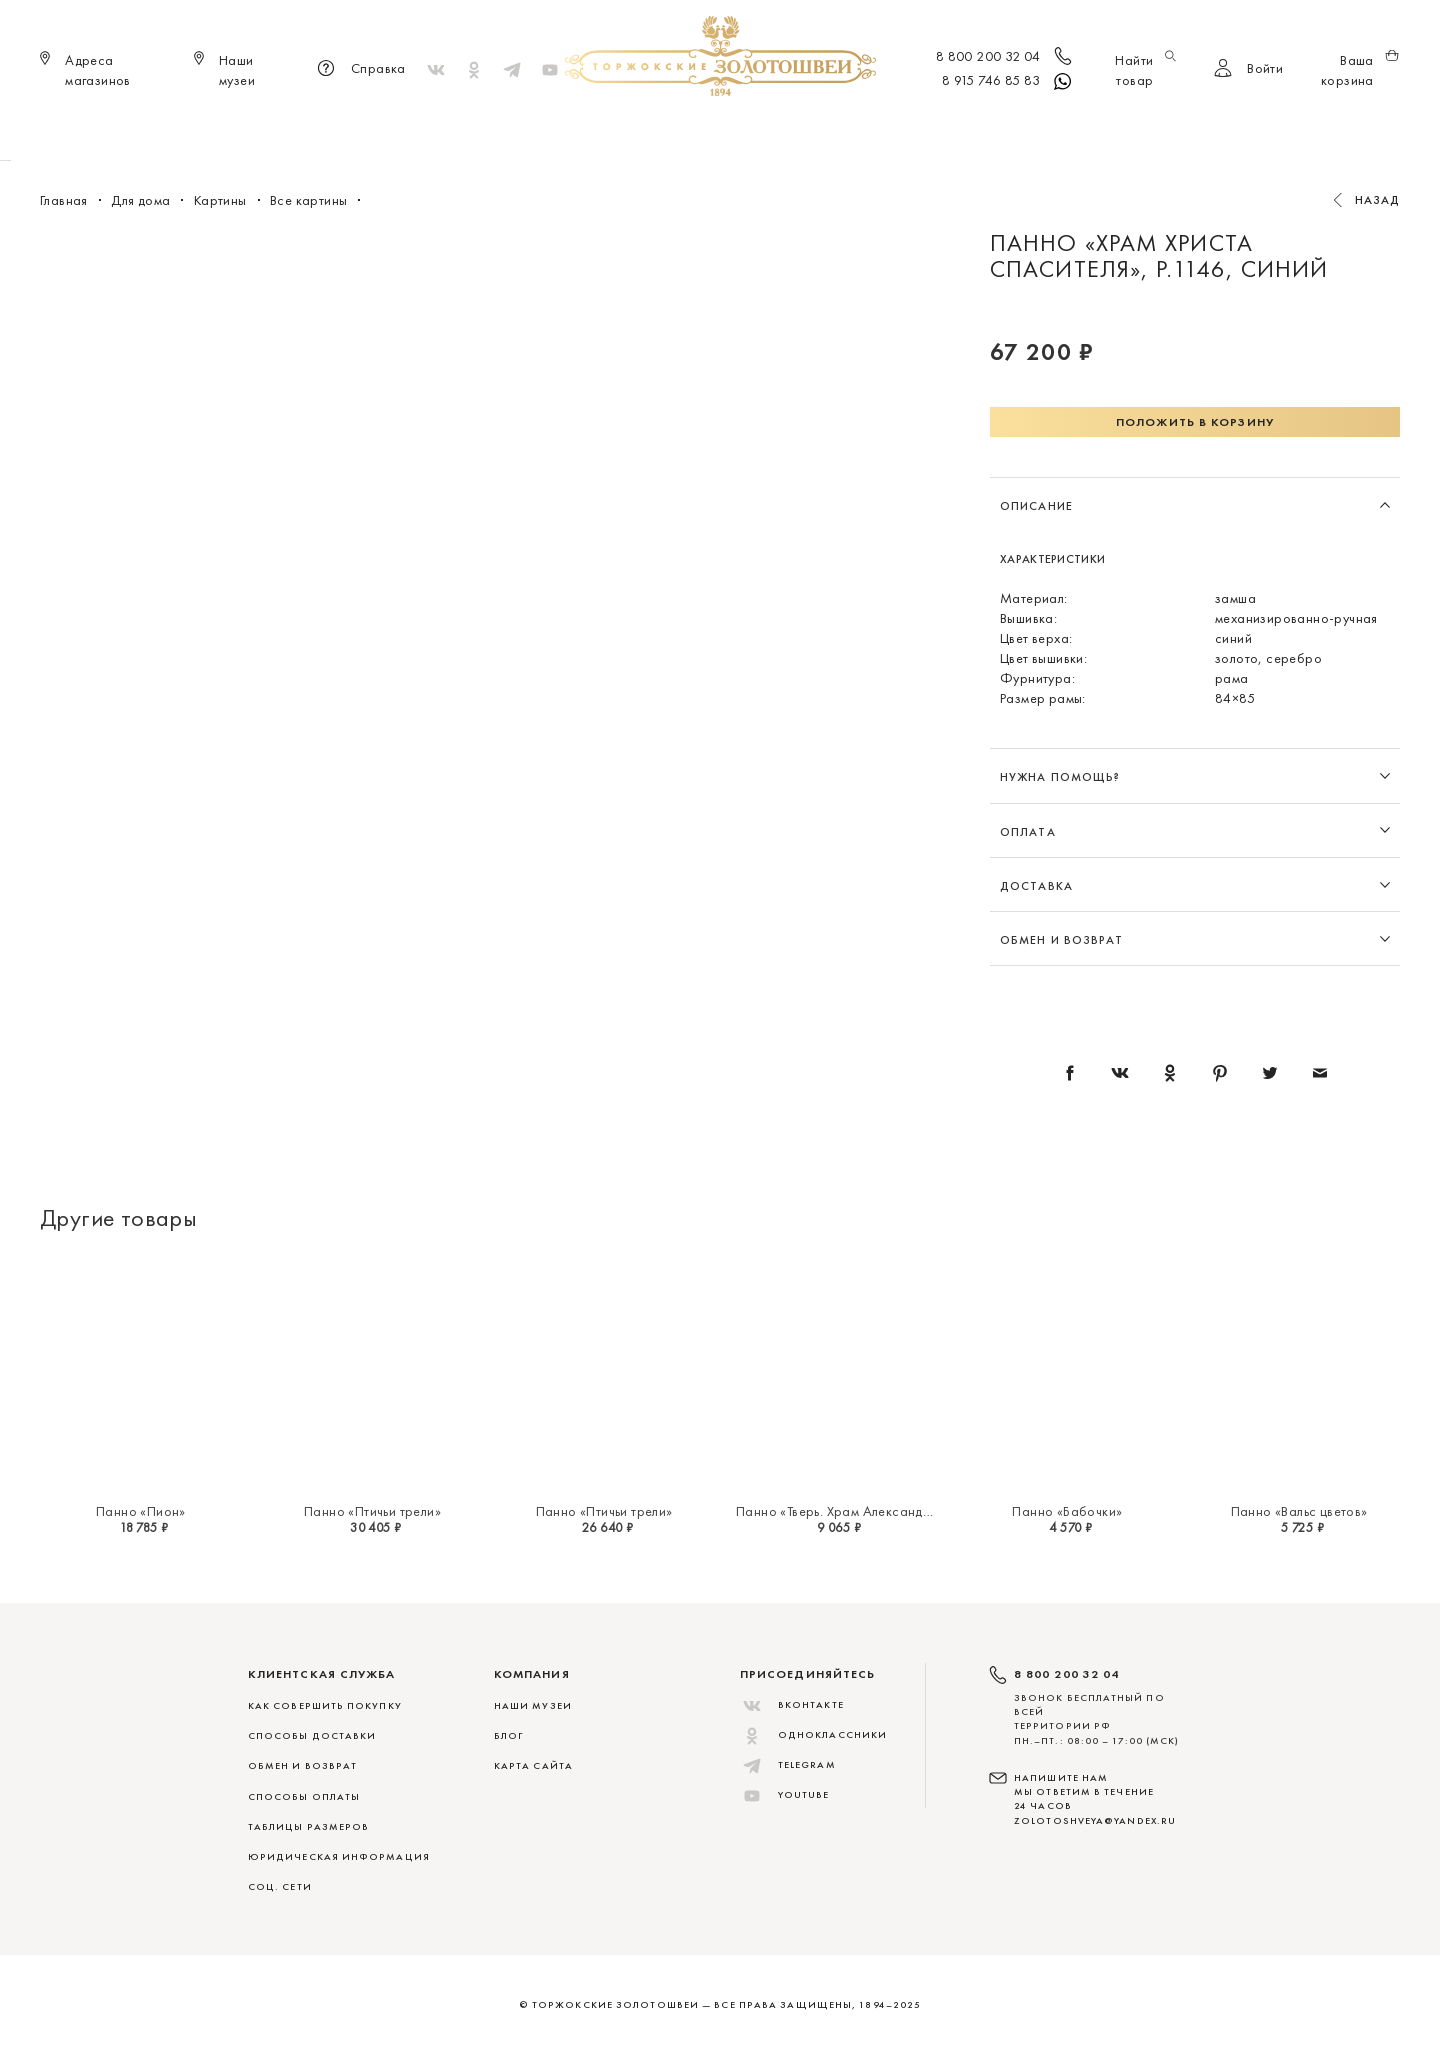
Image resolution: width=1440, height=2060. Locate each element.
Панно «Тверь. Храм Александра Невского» (872, 1511)
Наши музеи (533, 1705)
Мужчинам (786, 130)
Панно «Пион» (141, 1511)
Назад (1378, 200)
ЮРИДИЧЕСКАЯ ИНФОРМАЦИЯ (339, 1856)
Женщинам (685, 130)
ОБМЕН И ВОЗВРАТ (302, 1765)
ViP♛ (956, 130)
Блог (508, 1735)
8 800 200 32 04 (1005, 58)
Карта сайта (533, 1765)
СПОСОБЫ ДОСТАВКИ (312, 1735)
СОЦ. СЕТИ (280, 1886)
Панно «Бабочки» (1067, 1511)
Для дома (883, 130)
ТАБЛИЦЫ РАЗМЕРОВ (308, 1826)
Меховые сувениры (554, 130)
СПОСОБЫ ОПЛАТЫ (304, 1796)
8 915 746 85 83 (1008, 82)
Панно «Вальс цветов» (1299, 1511)
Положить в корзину (1195, 422)
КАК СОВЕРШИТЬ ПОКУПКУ (325, 1705)
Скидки (1023, 130)
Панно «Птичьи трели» (372, 1511)
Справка (358, 70)
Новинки (431, 130)
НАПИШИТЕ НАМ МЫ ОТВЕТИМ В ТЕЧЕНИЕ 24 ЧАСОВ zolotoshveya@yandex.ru (1095, 1799)
